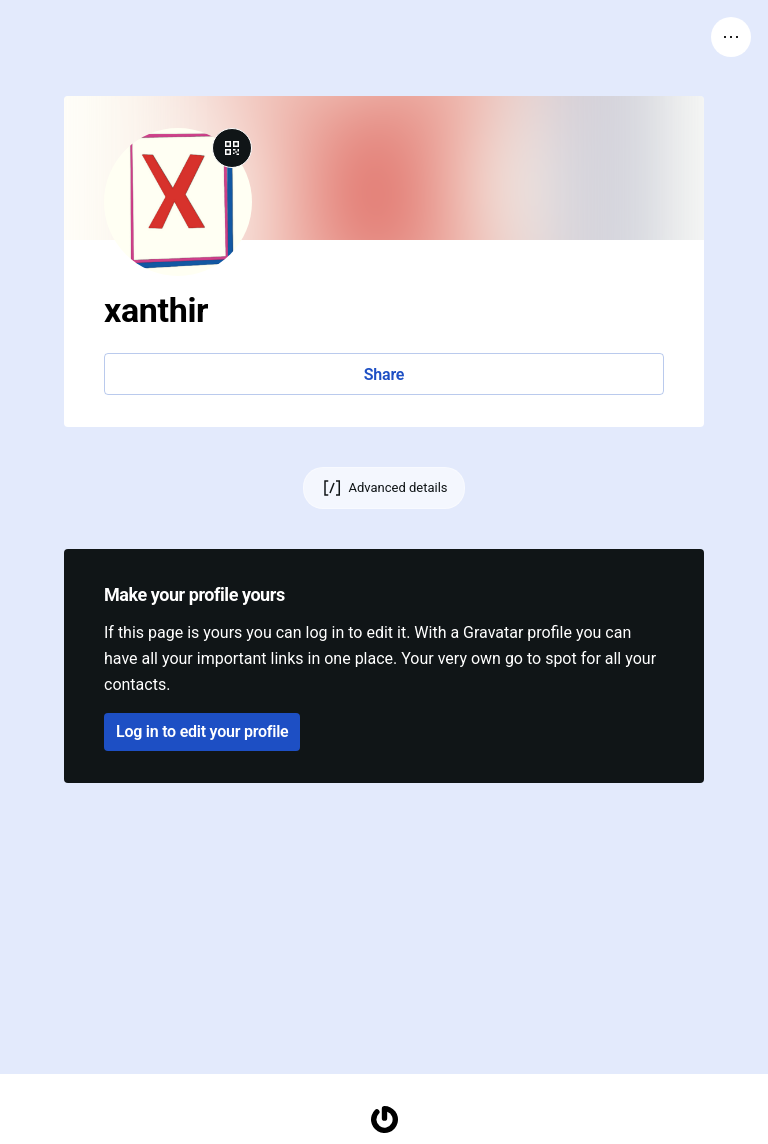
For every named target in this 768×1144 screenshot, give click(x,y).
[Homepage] (384, 1119)
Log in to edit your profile (202, 731)
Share (384, 374)
